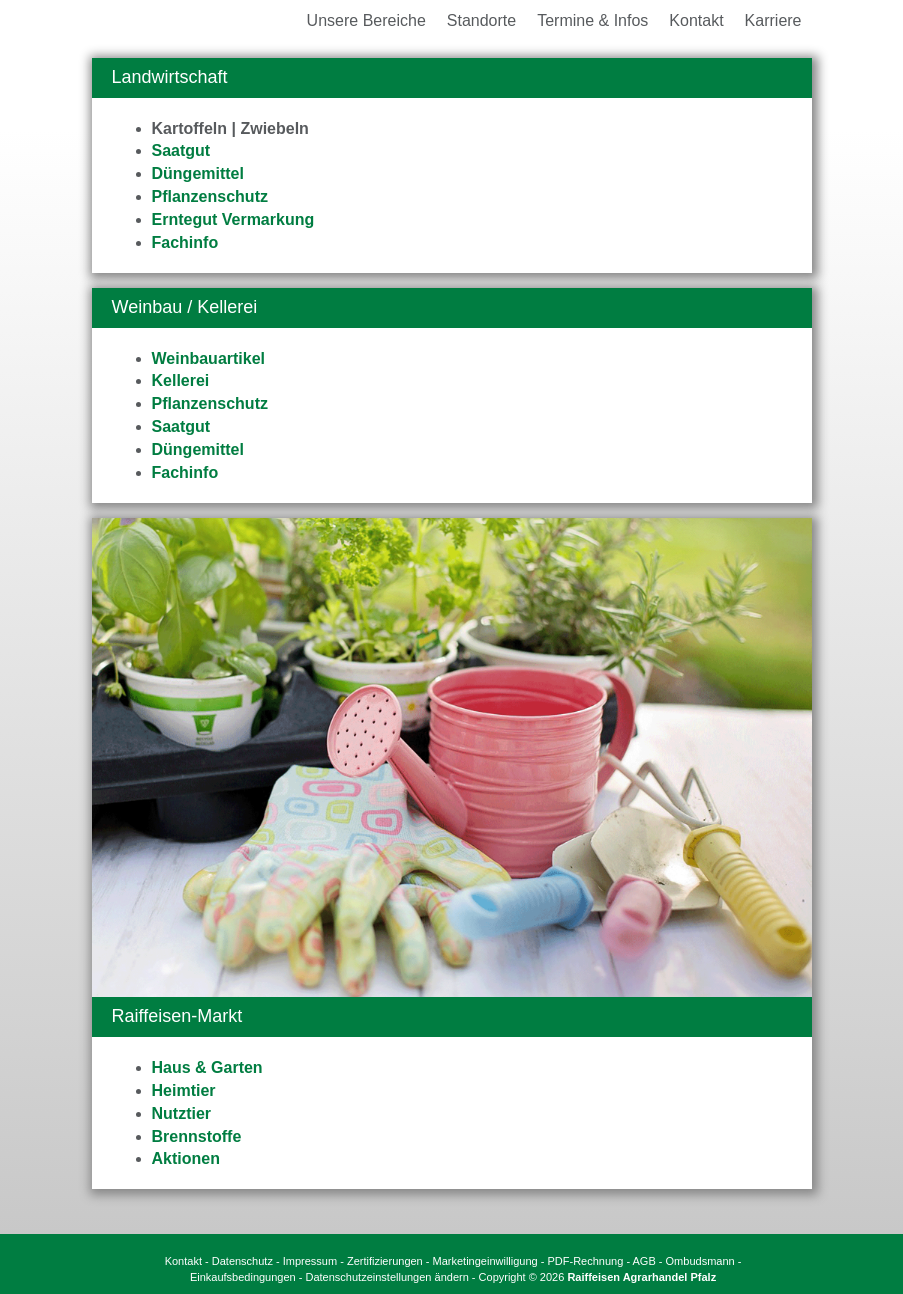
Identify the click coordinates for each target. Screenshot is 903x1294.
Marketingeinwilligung (485, 1261)
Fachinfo (185, 242)
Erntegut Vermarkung (233, 219)
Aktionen (186, 1158)
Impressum (310, 1261)
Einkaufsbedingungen (243, 1277)
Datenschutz (242, 1261)
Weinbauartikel (209, 358)
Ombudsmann (700, 1261)
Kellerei (181, 380)
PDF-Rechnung (586, 1261)
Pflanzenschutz (210, 196)
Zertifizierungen (385, 1261)
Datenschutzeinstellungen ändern (387, 1277)
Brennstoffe (197, 1136)
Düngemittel (198, 173)
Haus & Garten (207, 1067)
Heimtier (184, 1090)
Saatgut (181, 150)
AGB (644, 1261)
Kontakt (183, 1261)
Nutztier (182, 1113)
